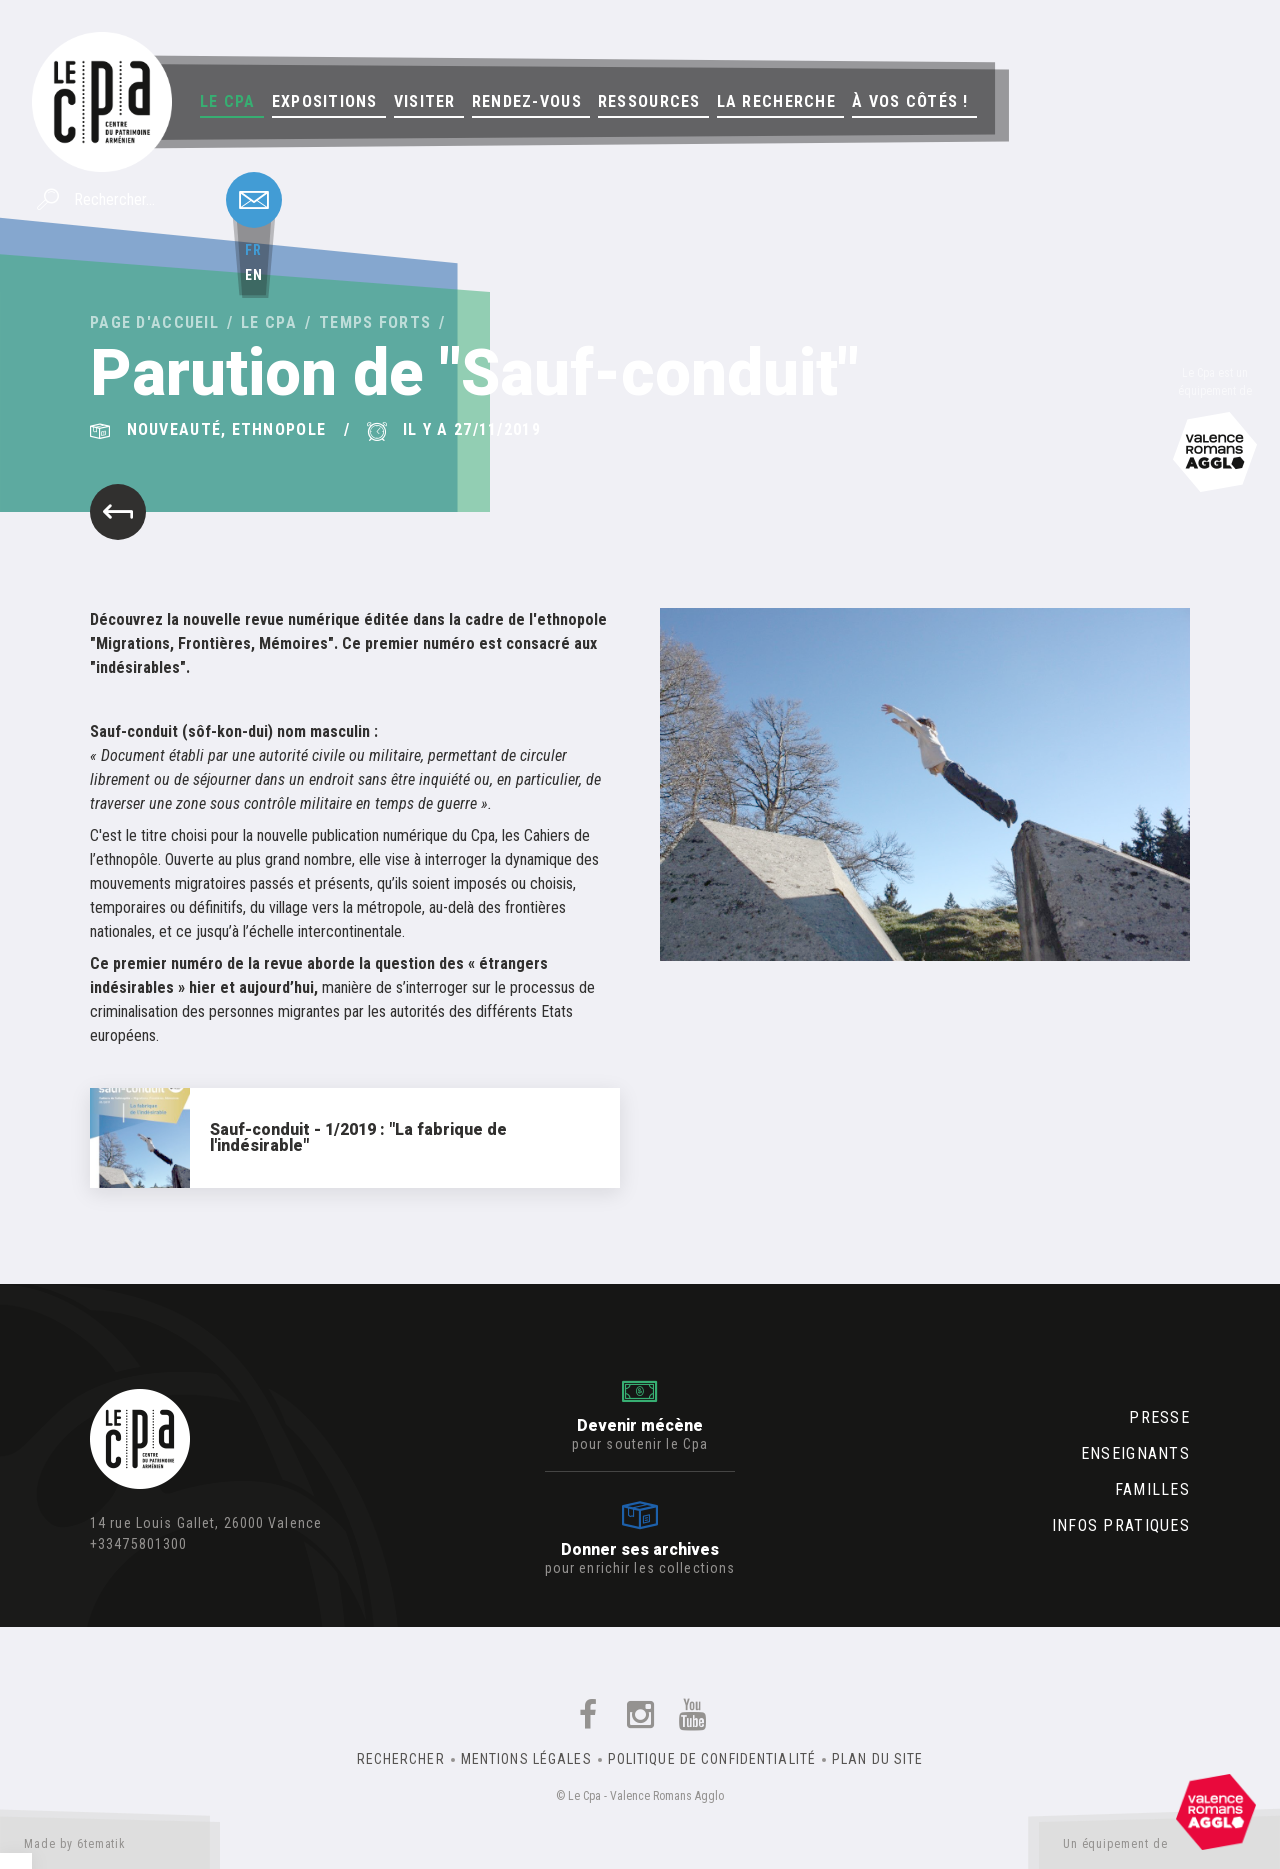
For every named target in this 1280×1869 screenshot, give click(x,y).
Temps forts (375, 322)
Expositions (325, 101)
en (254, 275)
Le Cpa (228, 101)
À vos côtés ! (910, 101)
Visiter (425, 101)
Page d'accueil (154, 322)
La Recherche (776, 101)
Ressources (649, 101)
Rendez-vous (527, 101)
